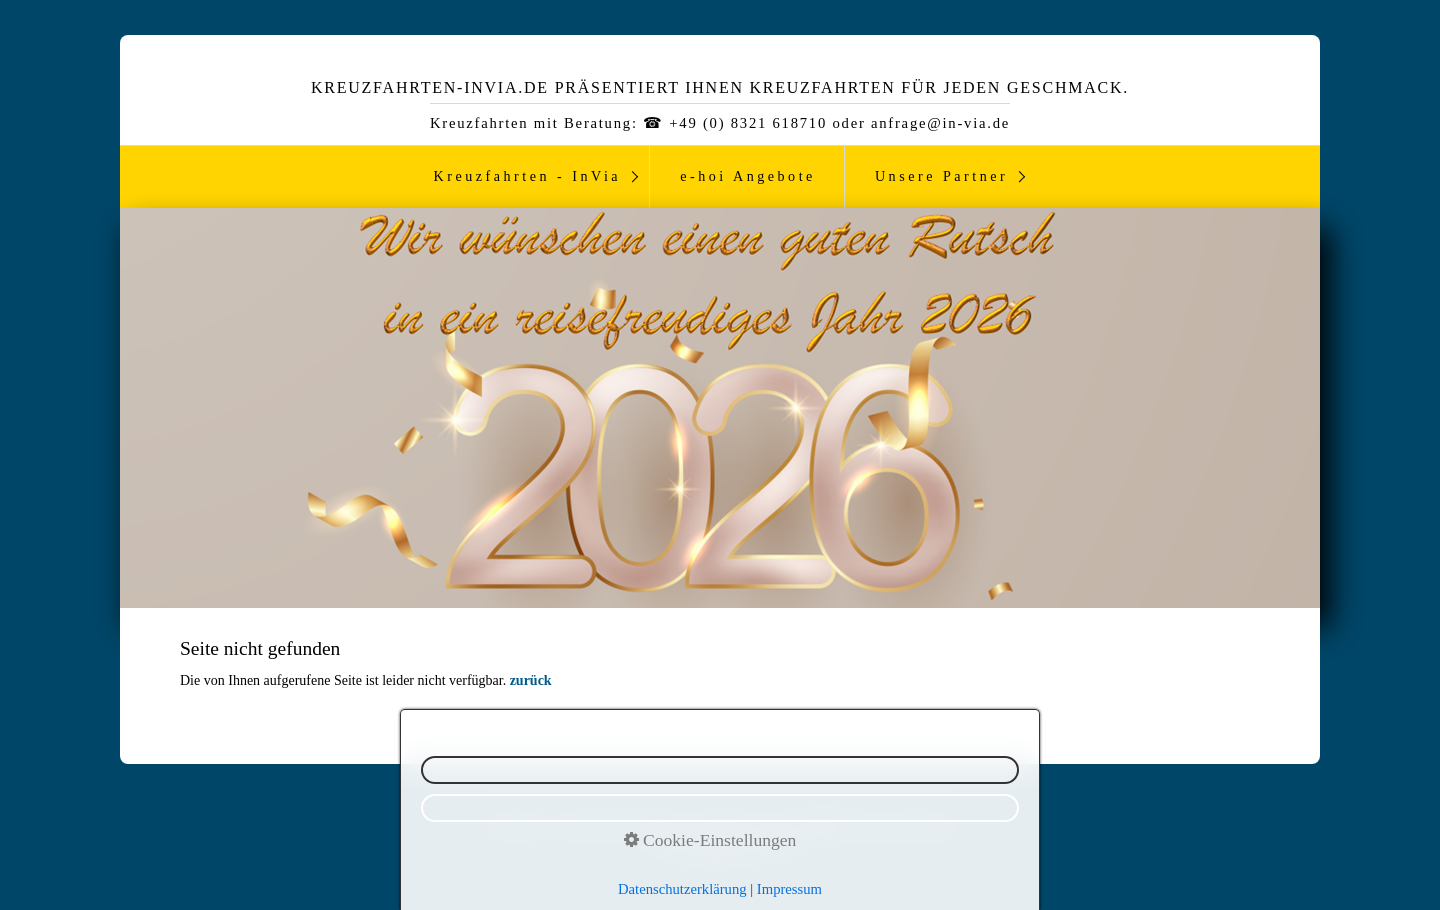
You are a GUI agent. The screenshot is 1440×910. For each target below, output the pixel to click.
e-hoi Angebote (748, 176)
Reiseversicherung (902, 826)
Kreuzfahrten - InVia (528, 176)
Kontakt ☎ (805, 826)
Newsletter (516, 826)
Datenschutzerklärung (621, 826)
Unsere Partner (941, 176)
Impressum (727, 826)
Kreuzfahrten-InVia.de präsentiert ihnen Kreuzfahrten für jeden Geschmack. (720, 87)
